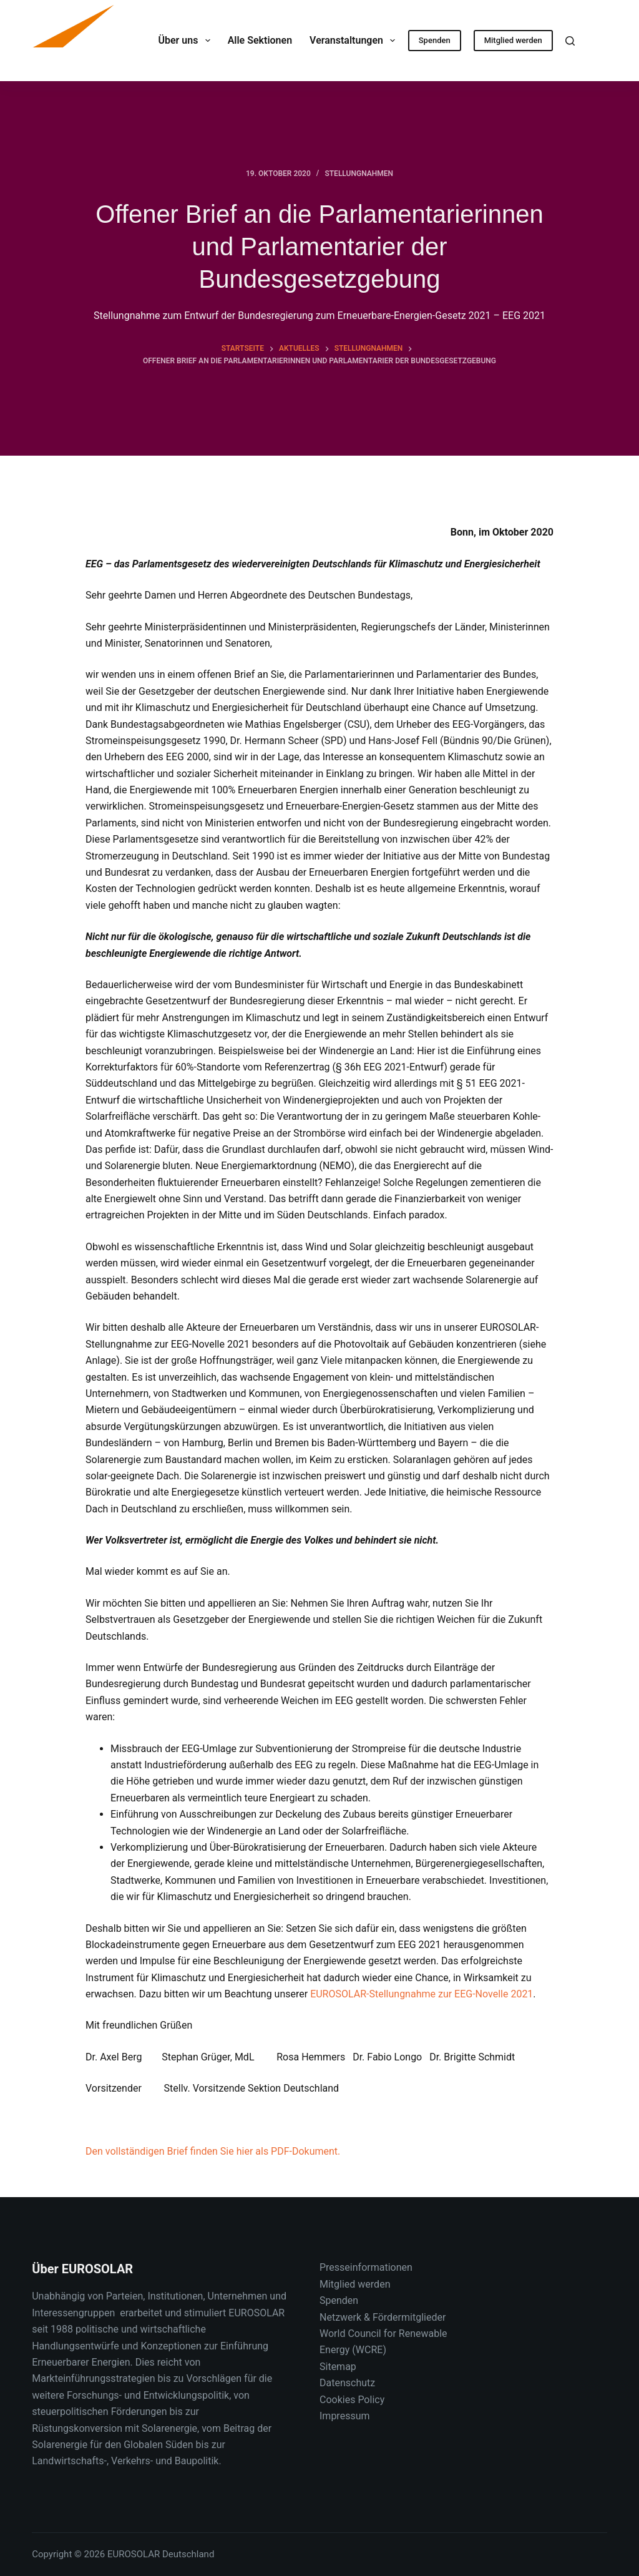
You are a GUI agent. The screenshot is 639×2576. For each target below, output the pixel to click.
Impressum (345, 2416)
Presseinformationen (366, 2267)
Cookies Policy (352, 2400)
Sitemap (338, 2367)
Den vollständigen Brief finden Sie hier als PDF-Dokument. (212, 2151)
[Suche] (570, 41)
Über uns (186, 40)
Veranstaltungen (355, 40)
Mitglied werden (513, 40)
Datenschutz (347, 2383)
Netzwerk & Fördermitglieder (383, 2317)
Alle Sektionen (260, 40)
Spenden (435, 40)
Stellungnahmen (358, 173)
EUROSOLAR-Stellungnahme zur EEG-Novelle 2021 (421, 1994)
